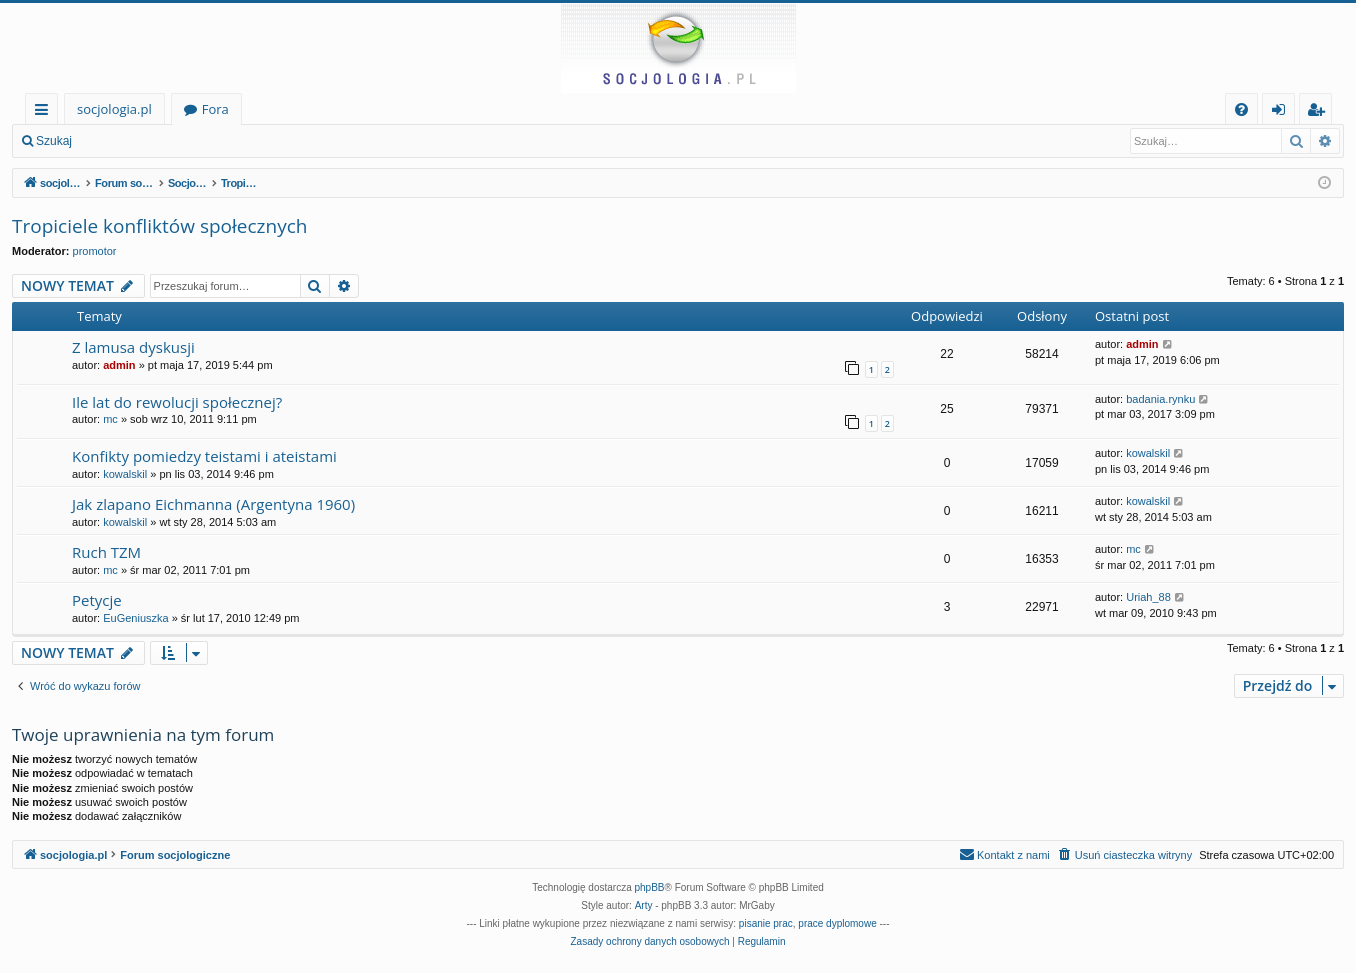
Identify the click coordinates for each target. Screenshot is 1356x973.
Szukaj (54, 141)
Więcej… (45, 112)
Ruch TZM (106, 552)
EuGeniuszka (135, 618)
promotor (95, 251)
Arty (644, 905)
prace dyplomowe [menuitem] (837, 923)
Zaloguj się (130, 141)
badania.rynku (1160, 399)
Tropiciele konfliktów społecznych (159, 226)
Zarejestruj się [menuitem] (1321, 112)
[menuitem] (1241, 109)
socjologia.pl (114, 109)
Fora (215, 109)
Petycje (97, 600)
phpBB (650, 887)
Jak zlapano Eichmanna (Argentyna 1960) (213, 504)
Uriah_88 (1148, 597)
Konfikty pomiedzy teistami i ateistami (204, 456)
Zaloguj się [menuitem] (1282, 112)
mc (110, 419)
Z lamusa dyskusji (133, 347)
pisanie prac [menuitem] (766, 923)
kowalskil (125, 474)
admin (119, 365)
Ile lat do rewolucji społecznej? (177, 402)
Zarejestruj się (226, 141)
